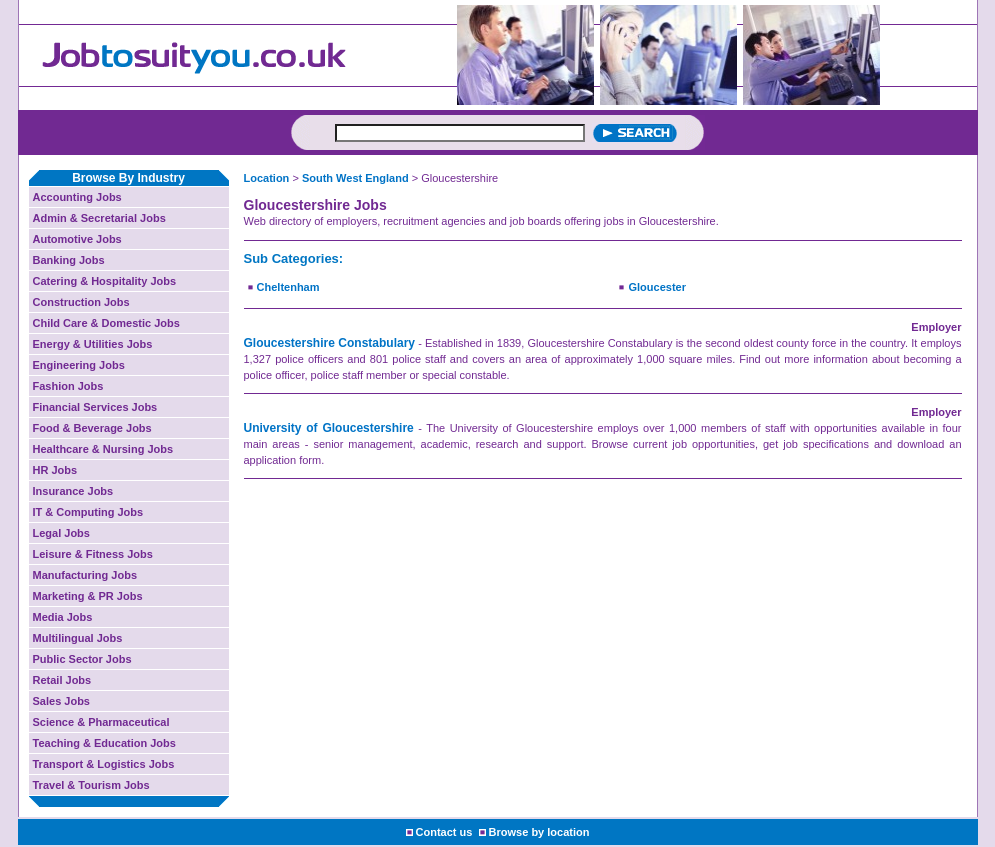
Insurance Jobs (73, 491)
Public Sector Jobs (82, 659)
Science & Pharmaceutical (101, 722)
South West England (355, 178)
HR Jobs (55, 470)
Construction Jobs (81, 302)
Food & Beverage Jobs (92, 428)
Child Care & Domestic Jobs (106, 323)
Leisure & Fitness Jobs (93, 554)
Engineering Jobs (79, 365)
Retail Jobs (62, 680)
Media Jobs (63, 617)
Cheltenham (288, 287)
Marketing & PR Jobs (88, 596)
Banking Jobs (69, 260)
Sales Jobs (61, 701)
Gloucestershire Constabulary (330, 343)
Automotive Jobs (77, 239)
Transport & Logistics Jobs (104, 764)
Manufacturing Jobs (85, 575)
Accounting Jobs (77, 197)
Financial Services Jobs (95, 407)
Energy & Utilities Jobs (93, 344)
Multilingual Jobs (78, 638)
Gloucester (657, 287)
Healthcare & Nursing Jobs (103, 449)
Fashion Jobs (68, 386)
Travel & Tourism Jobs (91, 785)
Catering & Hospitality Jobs (105, 281)
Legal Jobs (61, 533)
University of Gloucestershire (329, 428)
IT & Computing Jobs (88, 512)
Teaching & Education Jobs (104, 743)
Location (267, 178)
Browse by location (539, 832)
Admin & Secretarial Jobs (99, 218)
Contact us (444, 832)
